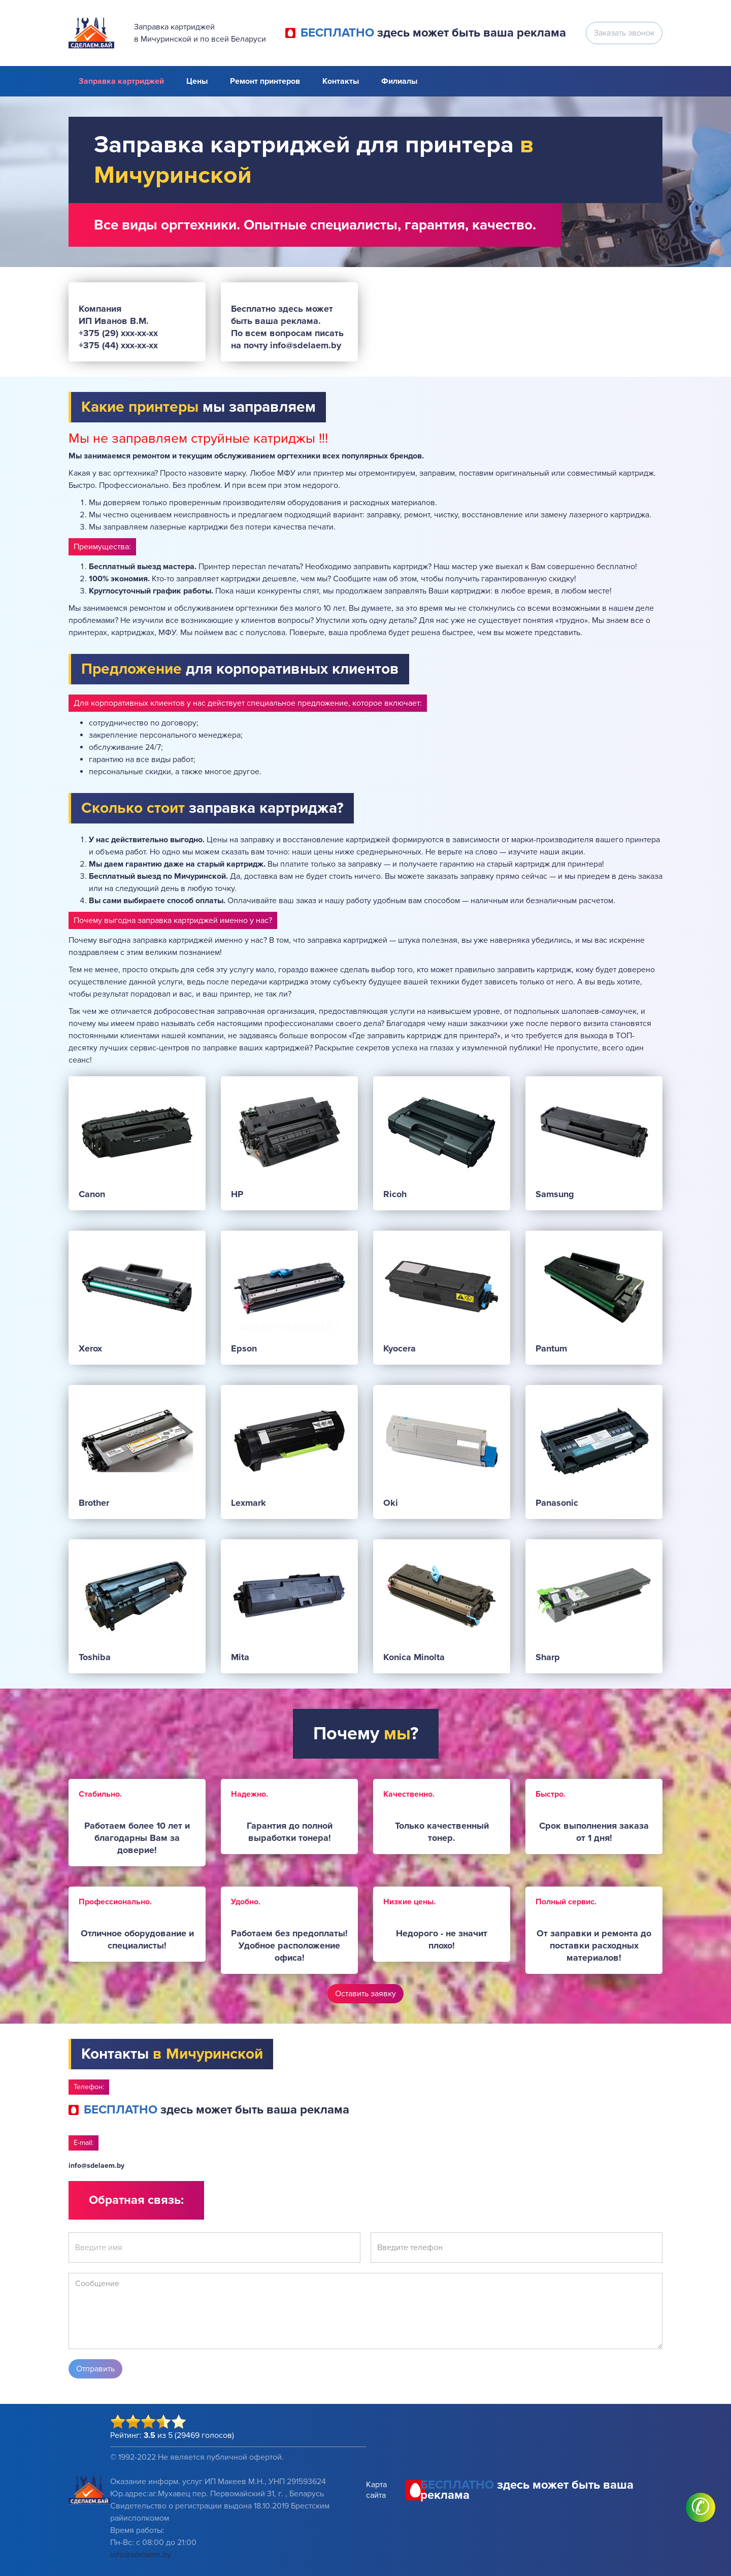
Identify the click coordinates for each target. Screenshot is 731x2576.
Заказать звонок (624, 33)
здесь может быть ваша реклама (433, 33)
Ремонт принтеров (265, 81)
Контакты (340, 81)
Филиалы (399, 81)
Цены (197, 81)
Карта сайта (376, 2490)
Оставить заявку (365, 1994)
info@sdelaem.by (96, 2165)
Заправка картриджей (121, 81)
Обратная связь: (136, 2200)
